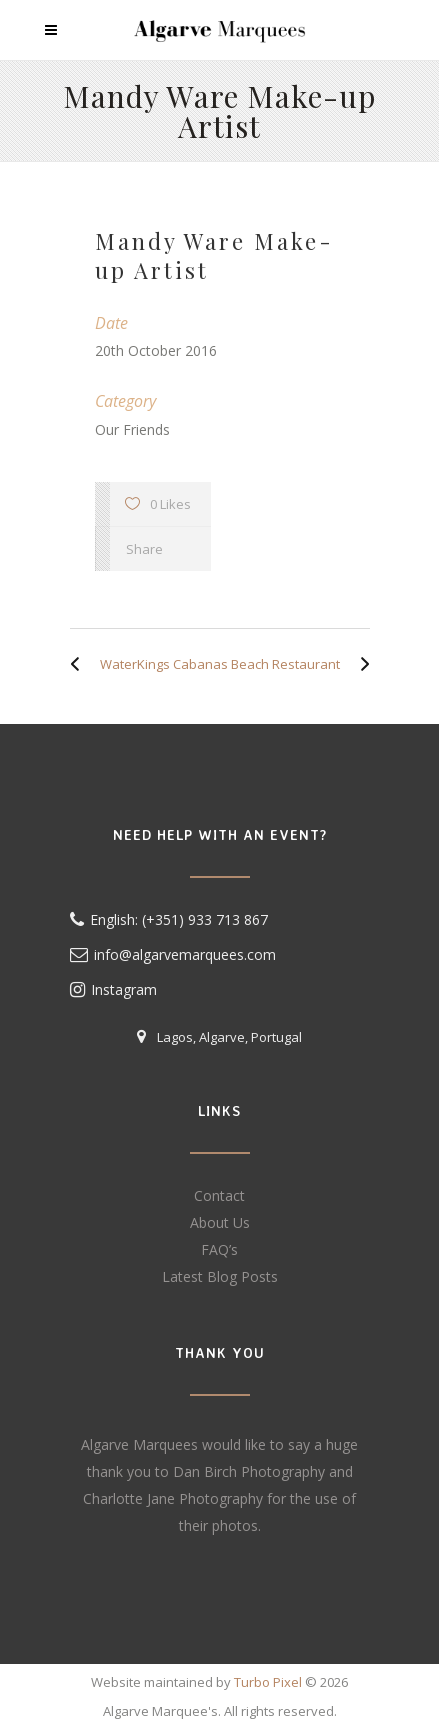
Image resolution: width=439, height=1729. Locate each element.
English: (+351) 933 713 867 (179, 919)
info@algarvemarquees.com (185, 954)
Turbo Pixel (268, 1682)
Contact (219, 1195)
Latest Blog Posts (220, 1276)
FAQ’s (219, 1249)
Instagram (113, 989)
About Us (220, 1222)
